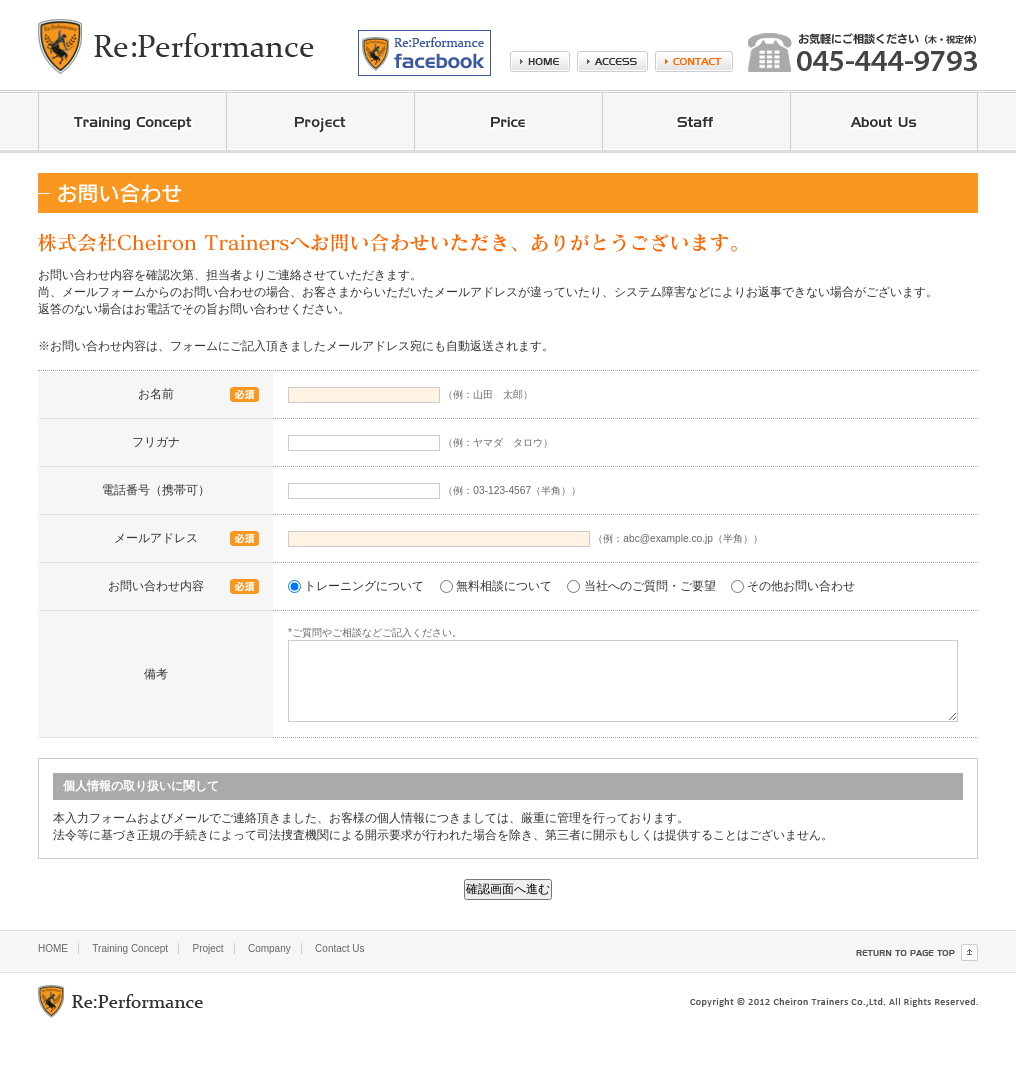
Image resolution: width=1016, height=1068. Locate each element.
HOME (53, 948)
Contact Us (339, 948)
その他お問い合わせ (801, 586)
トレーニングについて (364, 586)
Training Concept (130, 948)
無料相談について (504, 586)
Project (207, 948)
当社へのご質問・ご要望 (650, 586)
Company (269, 948)
